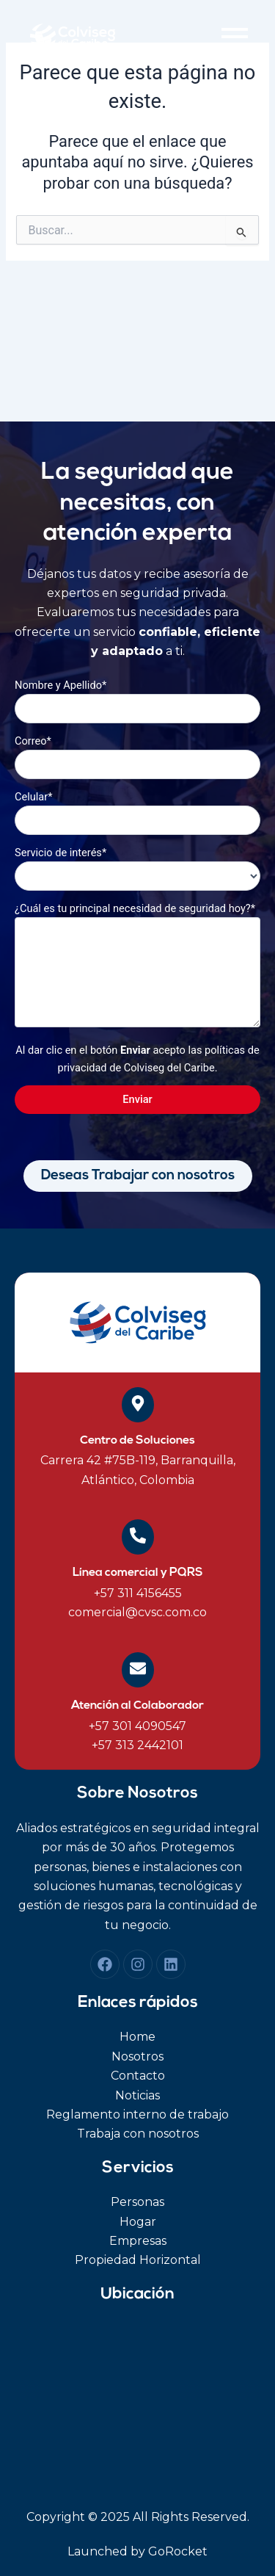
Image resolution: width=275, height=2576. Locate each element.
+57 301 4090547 (137, 1726)
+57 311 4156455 (138, 1593)
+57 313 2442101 (137, 1745)
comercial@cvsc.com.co (137, 1612)
